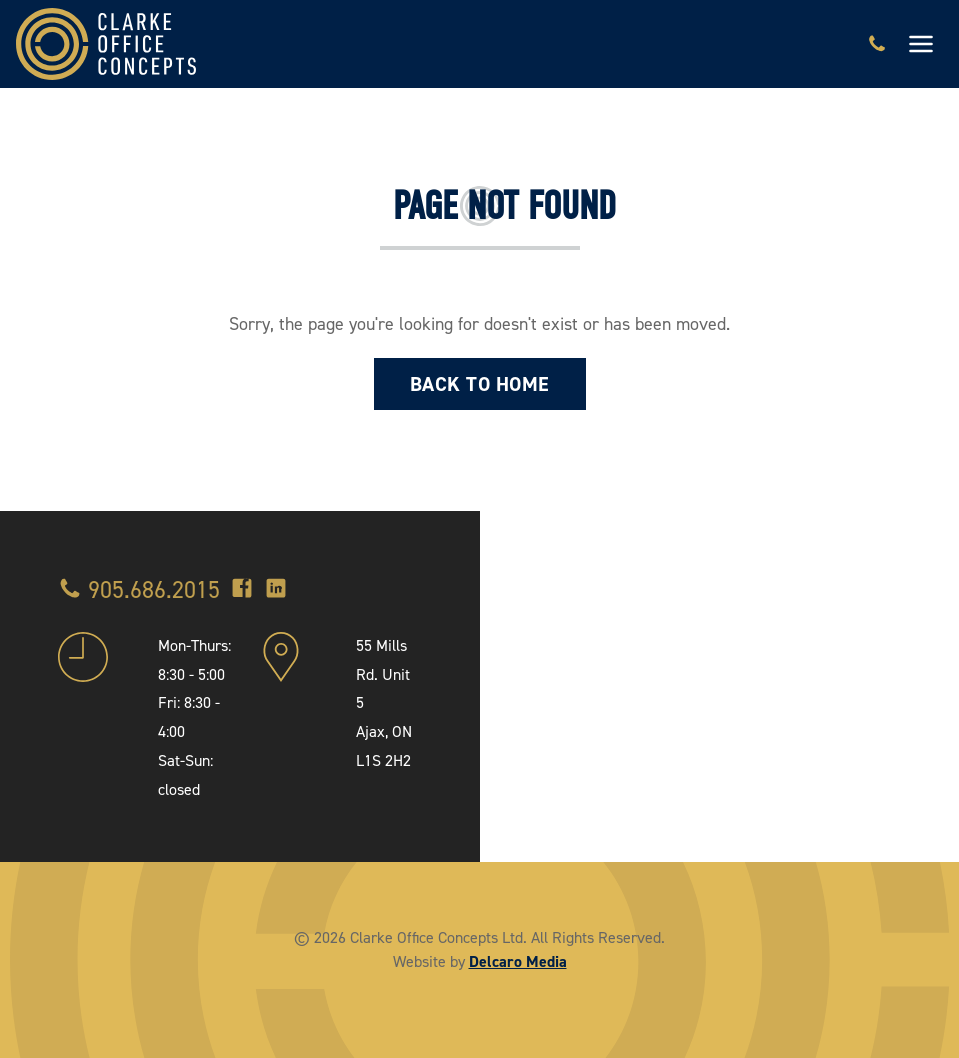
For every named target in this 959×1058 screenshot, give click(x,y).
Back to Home (480, 384)
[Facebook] (242, 590)
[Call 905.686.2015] (877, 44)
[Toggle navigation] (921, 44)
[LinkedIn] (276, 590)
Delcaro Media (518, 961)
